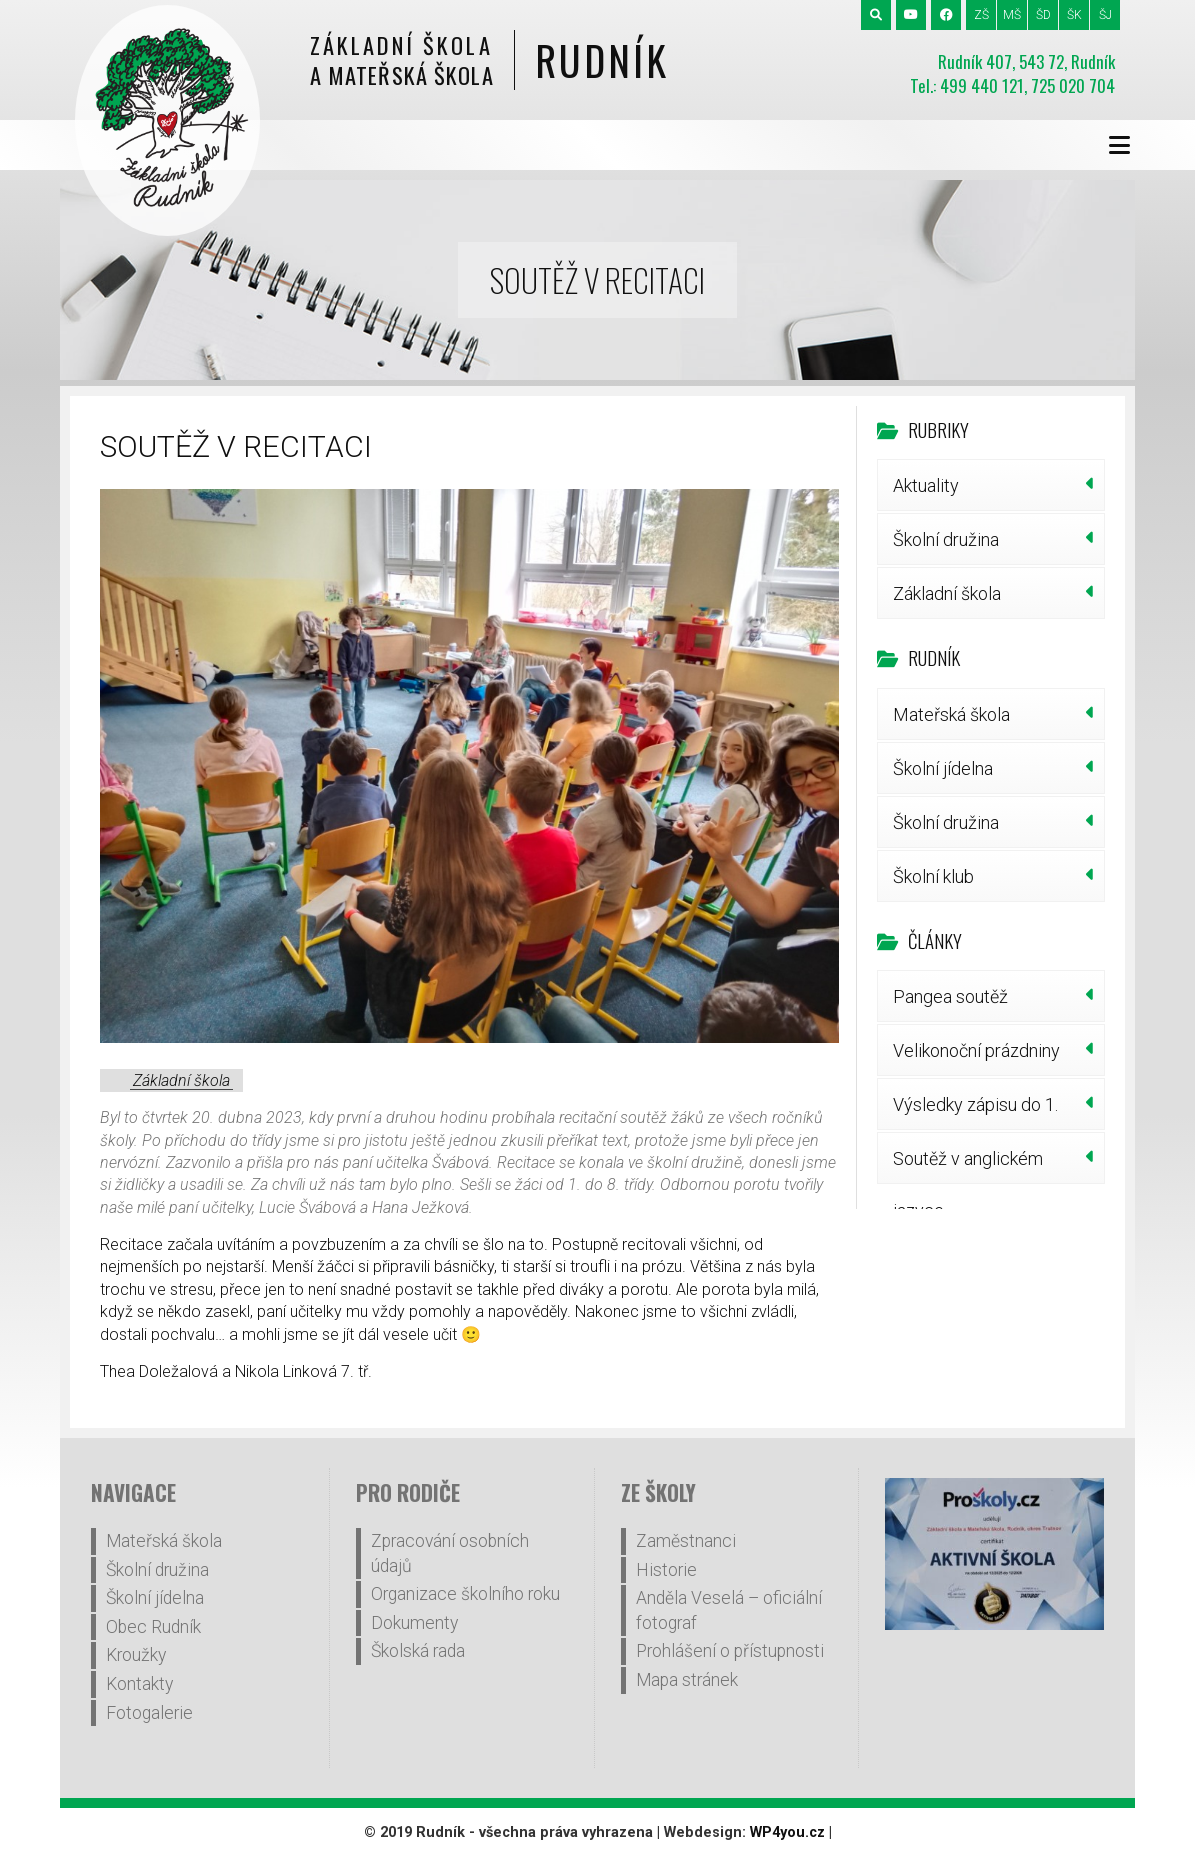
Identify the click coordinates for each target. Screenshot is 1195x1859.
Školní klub (933, 876)
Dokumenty (414, 1623)
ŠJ (1105, 15)
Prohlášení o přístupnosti (730, 1651)
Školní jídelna (943, 768)
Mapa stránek (687, 1680)
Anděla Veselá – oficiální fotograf (729, 1610)
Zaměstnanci (686, 1541)
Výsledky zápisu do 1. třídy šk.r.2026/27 (975, 1112)
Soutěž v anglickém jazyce (968, 1166)
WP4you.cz (787, 1832)
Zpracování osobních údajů (450, 1553)
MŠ (1012, 15)
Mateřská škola (951, 714)
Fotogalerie (149, 1713)
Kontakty (139, 1684)
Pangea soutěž (950, 996)
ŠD (1043, 15)
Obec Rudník (153, 1627)
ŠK (1074, 15)
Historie (666, 1570)
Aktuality (926, 485)
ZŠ (981, 15)
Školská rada (418, 1651)
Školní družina (946, 539)
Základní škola (181, 1080)
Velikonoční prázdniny (976, 1050)
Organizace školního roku (465, 1594)
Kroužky (136, 1655)
